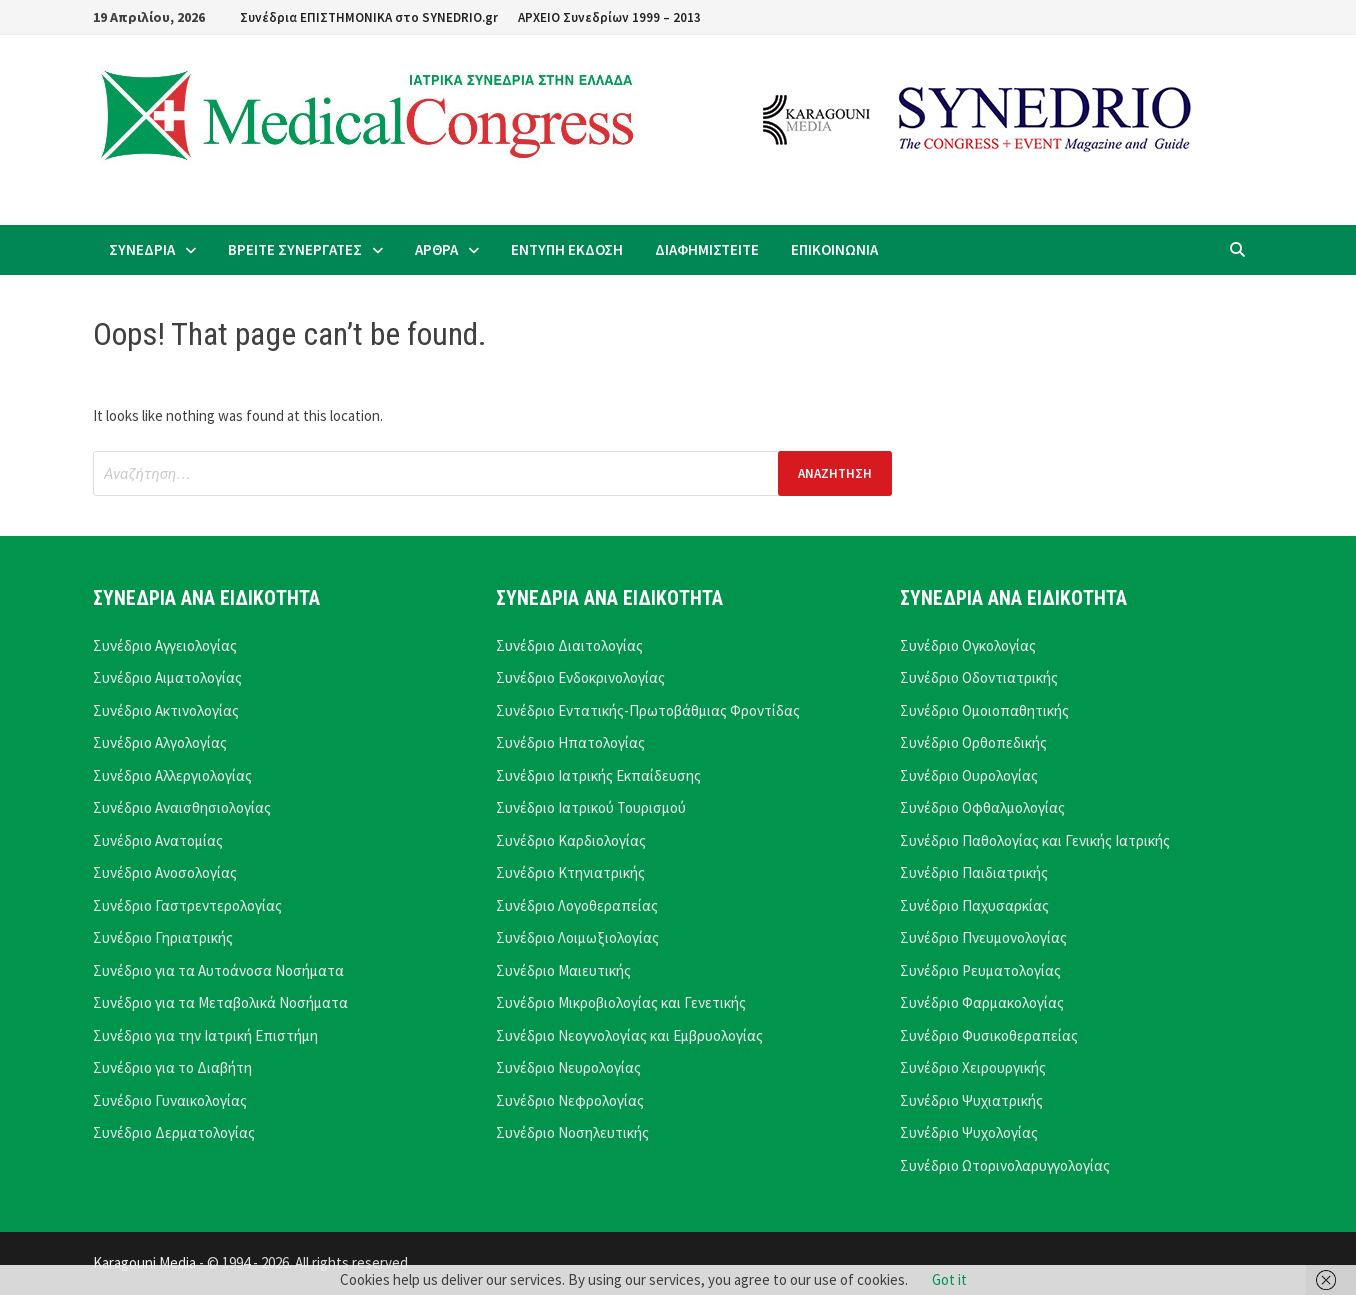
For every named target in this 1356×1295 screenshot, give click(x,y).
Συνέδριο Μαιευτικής (563, 970)
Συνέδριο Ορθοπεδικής (973, 742)
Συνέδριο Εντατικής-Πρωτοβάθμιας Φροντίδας (648, 710)
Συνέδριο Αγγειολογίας (165, 645)
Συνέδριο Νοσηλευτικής (572, 1132)
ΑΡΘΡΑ (436, 249)
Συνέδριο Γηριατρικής (163, 937)
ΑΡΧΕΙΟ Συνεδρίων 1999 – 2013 (609, 17)
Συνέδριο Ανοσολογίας (165, 872)
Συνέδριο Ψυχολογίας (969, 1132)
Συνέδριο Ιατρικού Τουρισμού (591, 807)
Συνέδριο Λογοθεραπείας (577, 905)
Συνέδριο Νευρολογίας (568, 1067)
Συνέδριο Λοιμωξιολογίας (577, 937)
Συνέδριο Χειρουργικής (973, 1067)
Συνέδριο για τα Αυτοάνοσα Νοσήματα (218, 970)
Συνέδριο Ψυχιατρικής (971, 1100)
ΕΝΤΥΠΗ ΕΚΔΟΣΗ (567, 249)
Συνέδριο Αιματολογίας (167, 677)
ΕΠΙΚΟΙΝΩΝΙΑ (834, 249)
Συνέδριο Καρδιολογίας (571, 840)
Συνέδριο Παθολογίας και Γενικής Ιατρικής (1035, 840)
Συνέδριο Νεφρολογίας (570, 1100)
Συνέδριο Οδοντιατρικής (979, 677)
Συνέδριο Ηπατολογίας (570, 742)
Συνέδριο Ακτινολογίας (166, 710)
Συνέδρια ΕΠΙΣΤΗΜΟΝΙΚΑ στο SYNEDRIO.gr (369, 17)
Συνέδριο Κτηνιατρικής (570, 872)
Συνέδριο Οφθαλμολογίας (982, 807)
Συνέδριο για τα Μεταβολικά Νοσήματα (220, 1002)
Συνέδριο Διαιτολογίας (569, 645)
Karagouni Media (146, 1262)
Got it (949, 1279)
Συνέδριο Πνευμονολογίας (983, 937)
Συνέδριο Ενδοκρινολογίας (580, 677)
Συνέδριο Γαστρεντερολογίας (187, 905)
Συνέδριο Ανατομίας (158, 840)
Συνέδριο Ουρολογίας (969, 775)
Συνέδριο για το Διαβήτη (172, 1067)
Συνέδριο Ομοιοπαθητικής (984, 710)
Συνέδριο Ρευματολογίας (980, 970)
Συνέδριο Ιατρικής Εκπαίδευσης (598, 775)
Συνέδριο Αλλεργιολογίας (172, 775)
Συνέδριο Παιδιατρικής (974, 872)
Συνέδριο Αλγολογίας (160, 742)
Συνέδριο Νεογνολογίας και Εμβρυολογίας (629, 1035)
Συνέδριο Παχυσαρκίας (974, 905)
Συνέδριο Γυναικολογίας (170, 1100)
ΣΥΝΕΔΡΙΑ (142, 249)
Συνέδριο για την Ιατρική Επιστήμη (205, 1035)
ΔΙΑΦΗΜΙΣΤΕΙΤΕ (707, 249)
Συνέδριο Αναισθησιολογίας (182, 807)
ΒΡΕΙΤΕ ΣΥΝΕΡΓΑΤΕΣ (295, 249)
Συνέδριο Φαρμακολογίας (982, 1002)
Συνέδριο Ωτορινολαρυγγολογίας (1005, 1165)
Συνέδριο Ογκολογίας (968, 645)
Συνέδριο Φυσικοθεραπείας (989, 1035)
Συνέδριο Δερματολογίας (174, 1132)
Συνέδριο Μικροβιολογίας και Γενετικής (621, 1002)
